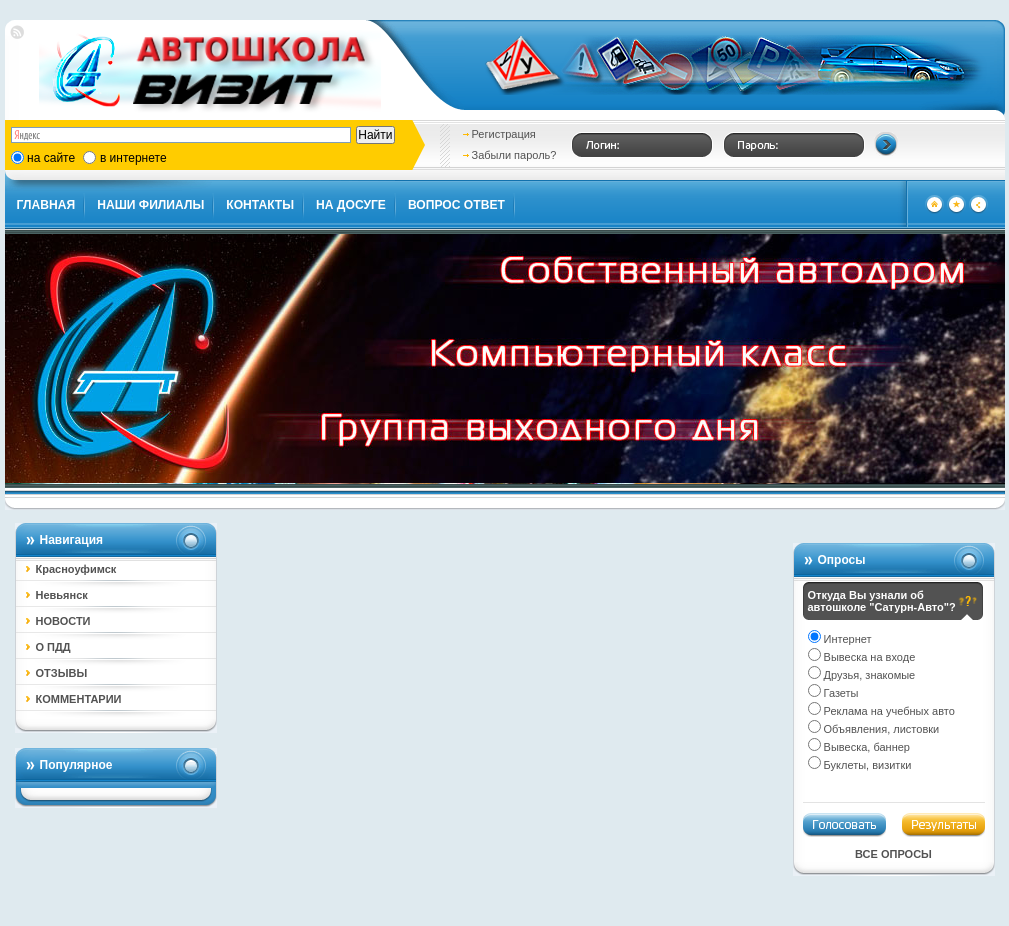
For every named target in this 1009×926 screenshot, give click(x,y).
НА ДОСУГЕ (351, 205)
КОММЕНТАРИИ (79, 699)
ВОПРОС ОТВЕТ (456, 205)
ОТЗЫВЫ (62, 673)
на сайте (51, 158)
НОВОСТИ (63, 621)
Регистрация (504, 134)
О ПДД (53, 647)
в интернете (133, 158)
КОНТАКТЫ (260, 205)
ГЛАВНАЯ (46, 205)
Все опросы (893, 854)
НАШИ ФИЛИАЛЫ (150, 205)
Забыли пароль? (514, 155)
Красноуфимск (76, 569)
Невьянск (62, 595)
